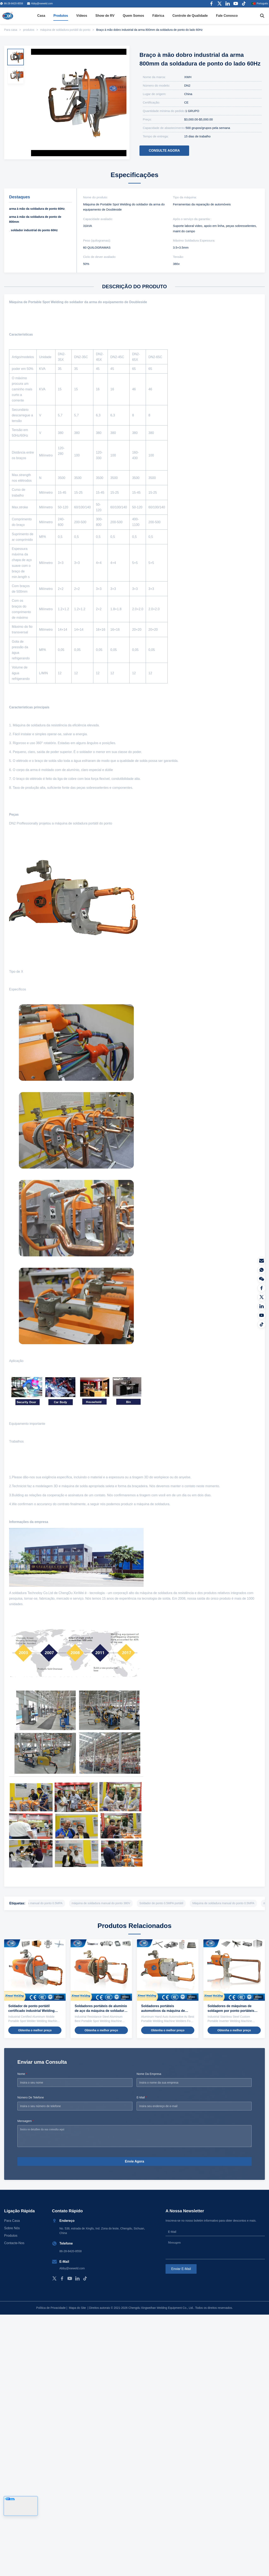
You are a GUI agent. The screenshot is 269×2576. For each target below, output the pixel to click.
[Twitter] (261, 1297)
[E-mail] (261, 1261)
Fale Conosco (227, 15)
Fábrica (158, 15)
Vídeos (81, 15)
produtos (28, 29)
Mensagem (25, 2121)
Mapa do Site (77, 2307)
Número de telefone (30, 2097)
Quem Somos (133, 15)
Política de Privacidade (51, 2307)
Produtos (60, 15)
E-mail (142, 2097)
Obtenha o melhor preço (35, 2030)
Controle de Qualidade (190, 15)
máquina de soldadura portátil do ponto (65, 29)
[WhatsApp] (261, 1270)
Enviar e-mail (181, 2269)
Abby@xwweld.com (42, 3)
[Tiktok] (261, 1324)
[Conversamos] (261, 1279)
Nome (22, 2074)
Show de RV (104, 15)
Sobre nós (12, 2228)
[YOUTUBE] (261, 1315)
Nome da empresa (149, 2074)
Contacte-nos (14, 2243)
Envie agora (134, 2161)
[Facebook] (261, 1288)
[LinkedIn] (261, 1306)
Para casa (10, 29)
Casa (41, 15)
